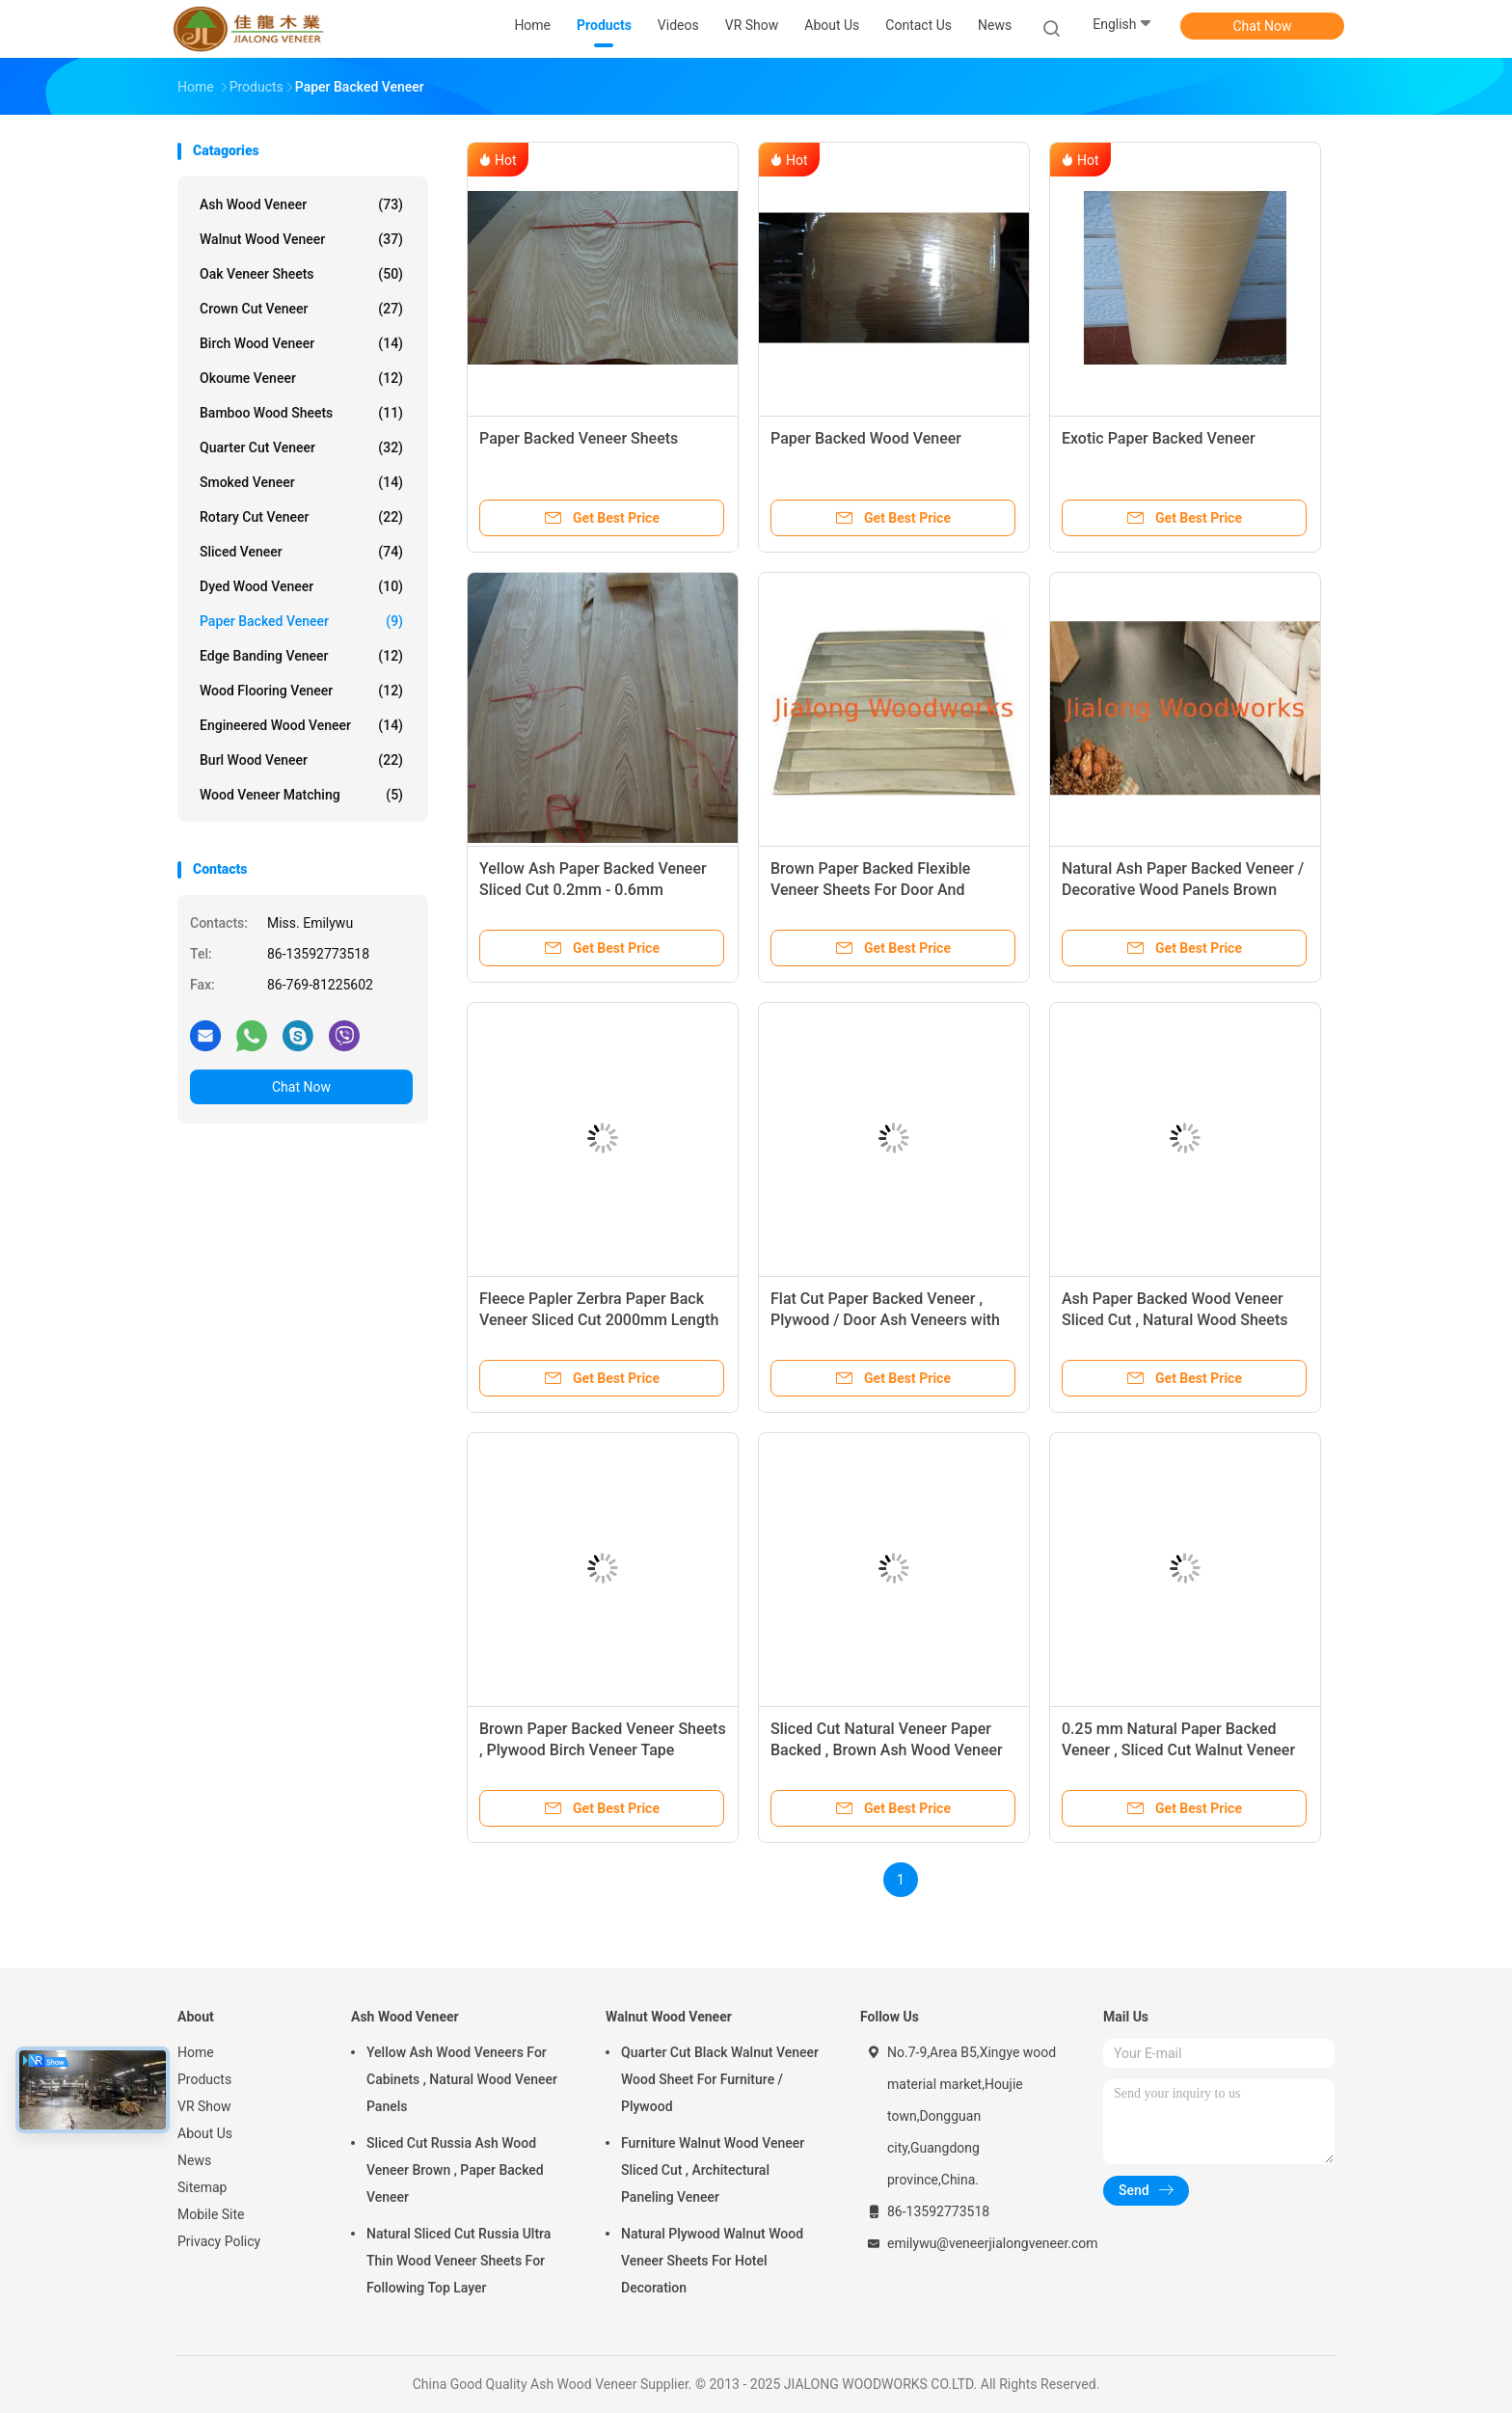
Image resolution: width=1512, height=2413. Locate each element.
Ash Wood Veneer (301, 204)
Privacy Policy (218, 2241)
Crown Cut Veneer (301, 308)
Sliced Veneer (301, 551)
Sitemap (202, 2187)
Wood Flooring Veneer (301, 690)
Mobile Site (211, 2214)
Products (204, 2079)
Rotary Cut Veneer (301, 517)
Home (195, 2052)
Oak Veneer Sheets (301, 274)
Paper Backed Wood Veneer (865, 438)
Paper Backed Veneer (301, 621)
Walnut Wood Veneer (301, 239)
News (194, 2160)
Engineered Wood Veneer (301, 725)
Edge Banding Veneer (301, 655)
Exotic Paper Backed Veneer (1159, 438)
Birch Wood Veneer (301, 343)
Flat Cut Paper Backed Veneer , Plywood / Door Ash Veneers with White (885, 1319)
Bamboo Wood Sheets (301, 412)
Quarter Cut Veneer (301, 447)
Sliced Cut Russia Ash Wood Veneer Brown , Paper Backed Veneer (455, 2170)
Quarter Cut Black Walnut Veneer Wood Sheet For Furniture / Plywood (720, 2079)
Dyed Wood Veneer (301, 586)
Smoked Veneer (301, 482)
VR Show (204, 2106)
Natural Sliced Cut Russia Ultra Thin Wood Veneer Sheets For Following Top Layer (458, 2260)
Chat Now (1262, 26)
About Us (204, 2133)
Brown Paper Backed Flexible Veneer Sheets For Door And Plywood (870, 889)
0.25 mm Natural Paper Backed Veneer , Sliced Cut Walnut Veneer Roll (1178, 1750)
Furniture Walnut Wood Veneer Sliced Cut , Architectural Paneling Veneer (712, 2170)
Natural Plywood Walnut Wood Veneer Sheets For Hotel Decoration (712, 2260)
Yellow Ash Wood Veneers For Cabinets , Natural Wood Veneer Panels (461, 2079)
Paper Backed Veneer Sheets (578, 438)
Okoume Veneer (301, 378)
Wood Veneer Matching (301, 794)
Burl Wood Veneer (301, 760)
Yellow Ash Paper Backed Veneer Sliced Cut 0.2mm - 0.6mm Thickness (593, 889)
